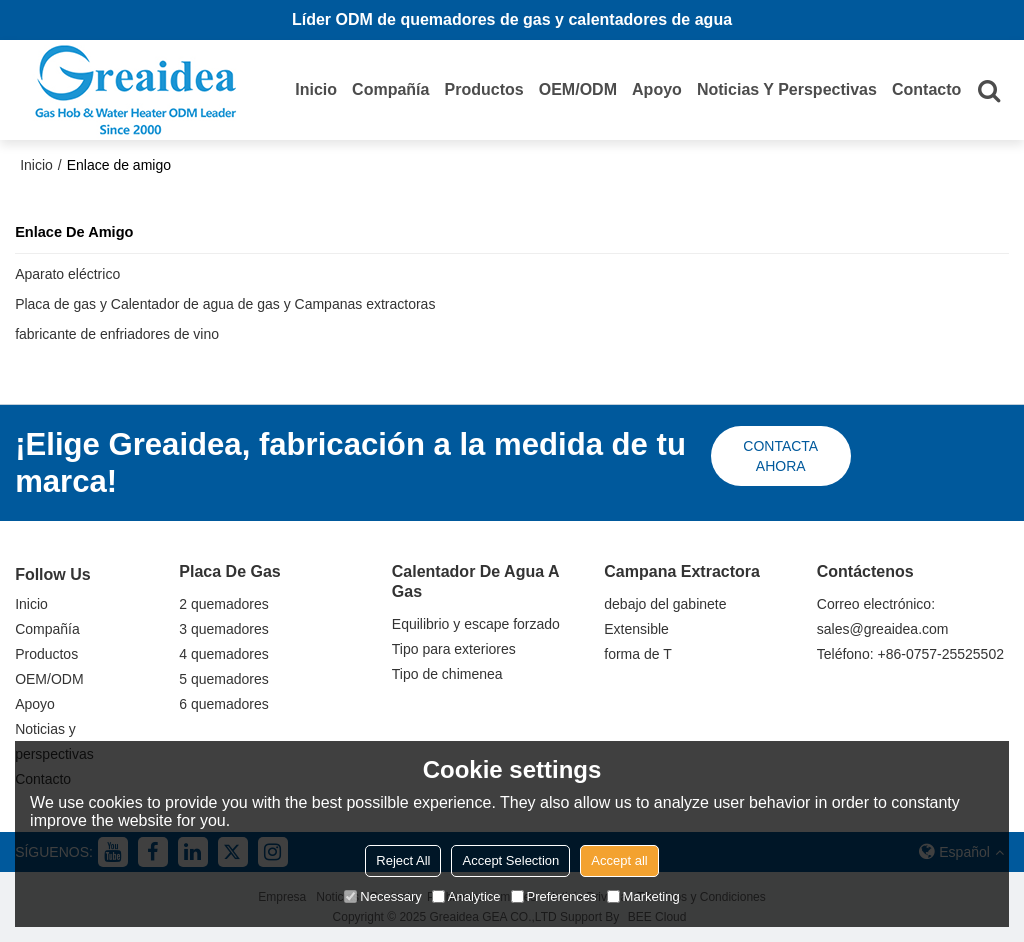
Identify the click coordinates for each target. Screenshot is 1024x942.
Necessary (382, 896)
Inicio (316, 89)
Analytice (466, 896)
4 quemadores (224, 654)
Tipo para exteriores (454, 649)
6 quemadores (224, 704)
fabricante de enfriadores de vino (117, 334)
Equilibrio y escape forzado (476, 624)
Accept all (619, 860)
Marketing (643, 896)
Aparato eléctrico (67, 274)
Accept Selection (510, 860)
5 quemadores (224, 679)
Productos (484, 89)
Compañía (390, 89)
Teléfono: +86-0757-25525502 (910, 654)
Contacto (926, 89)
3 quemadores (224, 629)
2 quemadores (224, 604)
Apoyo (657, 89)
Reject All (403, 860)
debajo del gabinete (665, 604)
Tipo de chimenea (447, 674)
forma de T (637, 654)
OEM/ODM (578, 89)
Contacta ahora (780, 456)
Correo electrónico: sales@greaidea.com (883, 616)
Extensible (636, 629)
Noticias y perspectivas (787, 89)
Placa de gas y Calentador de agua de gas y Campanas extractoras (225, 304)
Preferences (554, 896)
